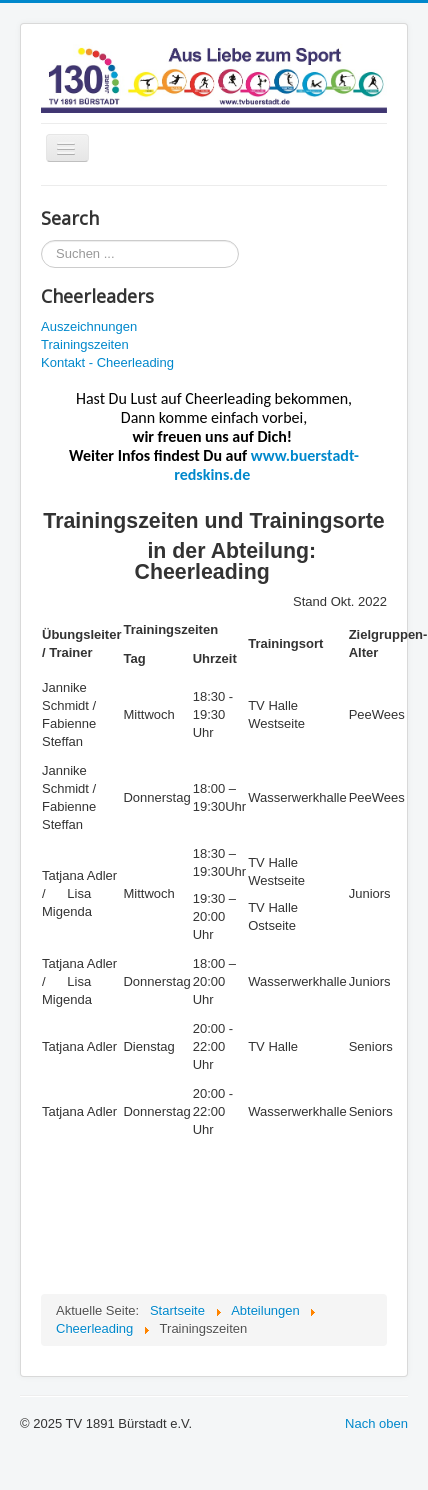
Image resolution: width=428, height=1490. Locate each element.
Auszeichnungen (89, 326)
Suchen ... (41, 240)
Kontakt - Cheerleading (107, 362)
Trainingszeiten (85, 344)
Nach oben (376, 1423)
